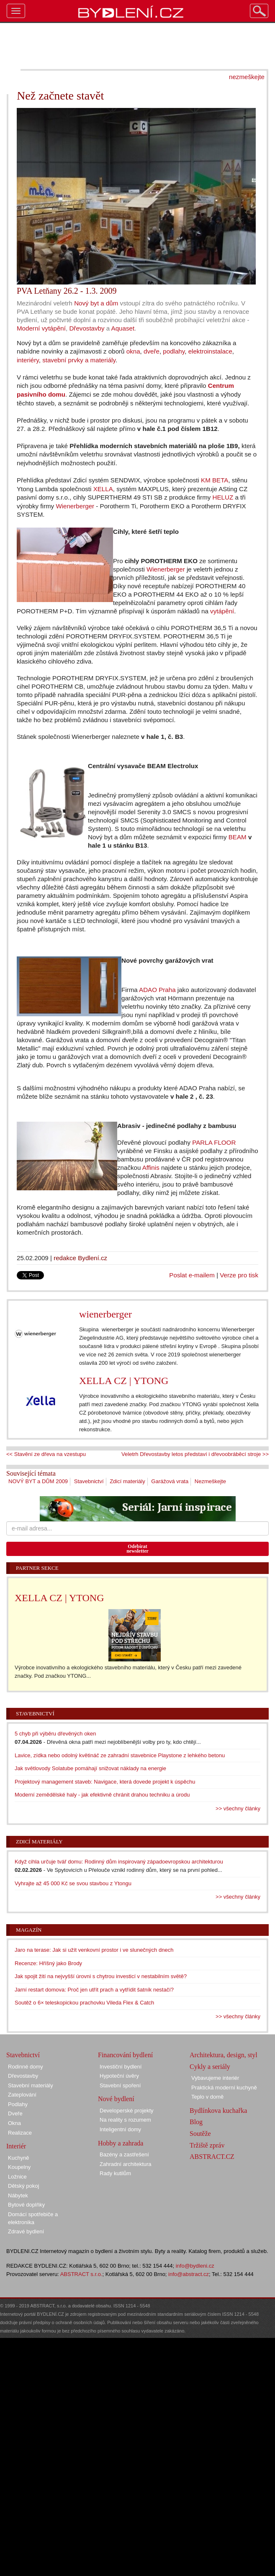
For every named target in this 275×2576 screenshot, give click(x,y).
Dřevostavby (86, 328)
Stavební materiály (30, 2085)
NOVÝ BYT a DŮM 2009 (38, 1481)
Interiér (16, 2146)
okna (133, 351)
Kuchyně (18, 2158)
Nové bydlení (116, 2098)
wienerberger (105, 1314)
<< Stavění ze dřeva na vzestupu (46, 1454)
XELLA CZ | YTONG (123, 1380)
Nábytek (18, 2195)
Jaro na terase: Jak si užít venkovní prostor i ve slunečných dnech (94, 1950)
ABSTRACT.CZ (212, 2156)
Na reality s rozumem (125, 2120)
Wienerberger (75, 506)
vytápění (222, 611)
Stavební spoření (120, 2085)
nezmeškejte (247, 76)
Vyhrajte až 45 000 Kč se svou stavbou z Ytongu (73, 1883)
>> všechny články (238, 1808)
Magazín (28, 1930)
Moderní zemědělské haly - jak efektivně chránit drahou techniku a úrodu (102, 1795)
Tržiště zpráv (207, 2145)
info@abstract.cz (188, 2274)
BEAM (238, 837)
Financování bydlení (125, 2054)
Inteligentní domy (120, 2129)
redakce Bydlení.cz (80, 1257)
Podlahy (18, 2104)
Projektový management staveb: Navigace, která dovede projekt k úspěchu (105, 1782)
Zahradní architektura (126, 2164)
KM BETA (214, 480)
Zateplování (22, 2095)
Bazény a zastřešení (124, 2154)
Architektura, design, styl (223, 2054)
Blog (196, 2121)
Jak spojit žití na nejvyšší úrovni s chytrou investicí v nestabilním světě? (101, 1976)
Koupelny (19, 2167)
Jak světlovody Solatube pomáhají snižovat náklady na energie (90, 1768)
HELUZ (223, 497)
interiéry (28, 360)
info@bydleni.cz (195, 2266)
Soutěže (200, 2133)
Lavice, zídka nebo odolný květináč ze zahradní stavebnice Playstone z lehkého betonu (120, 1755)
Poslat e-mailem (192, 1275)
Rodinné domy (25, 2066)
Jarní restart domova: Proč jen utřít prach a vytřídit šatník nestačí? (94, 1989)
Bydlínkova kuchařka (218, 2110)
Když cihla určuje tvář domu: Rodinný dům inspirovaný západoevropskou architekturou (119, 1861)
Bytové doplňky (26, 2205)
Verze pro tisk (239, 1275)
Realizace (20, 2133)
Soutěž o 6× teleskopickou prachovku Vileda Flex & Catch (84, 2002)
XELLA (103, 488)
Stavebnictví (89, 1481)
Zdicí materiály (127, 1481)
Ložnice (17, 2177)
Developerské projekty (127, 2110)
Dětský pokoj (23, 2186)
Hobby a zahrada (120, 2143)
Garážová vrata (169, 1481)
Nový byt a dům (96, 303)
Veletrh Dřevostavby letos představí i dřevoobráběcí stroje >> (195, 1454)
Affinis (150, 1167)
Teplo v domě (207, 2097)
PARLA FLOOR (214, 1142)
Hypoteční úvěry (119, 2076)
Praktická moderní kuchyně (224, 2087)
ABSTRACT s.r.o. (81, 2274)
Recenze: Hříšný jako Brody (48, 1963)
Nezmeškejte (210, 1481)
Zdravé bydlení (26, 2231)
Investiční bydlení (120, 2066)
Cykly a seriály (210, 2066)
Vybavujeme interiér (215, 2078)
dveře (151, 351)
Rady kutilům (115, 2173)
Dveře (15, 2113)
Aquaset (123, 328)
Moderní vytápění (41, 328)
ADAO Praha (157, 989)
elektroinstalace (210, 351)
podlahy (174, 351)
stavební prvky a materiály (79, 360)
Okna (14, 2123)
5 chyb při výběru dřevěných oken (55, 1733)
